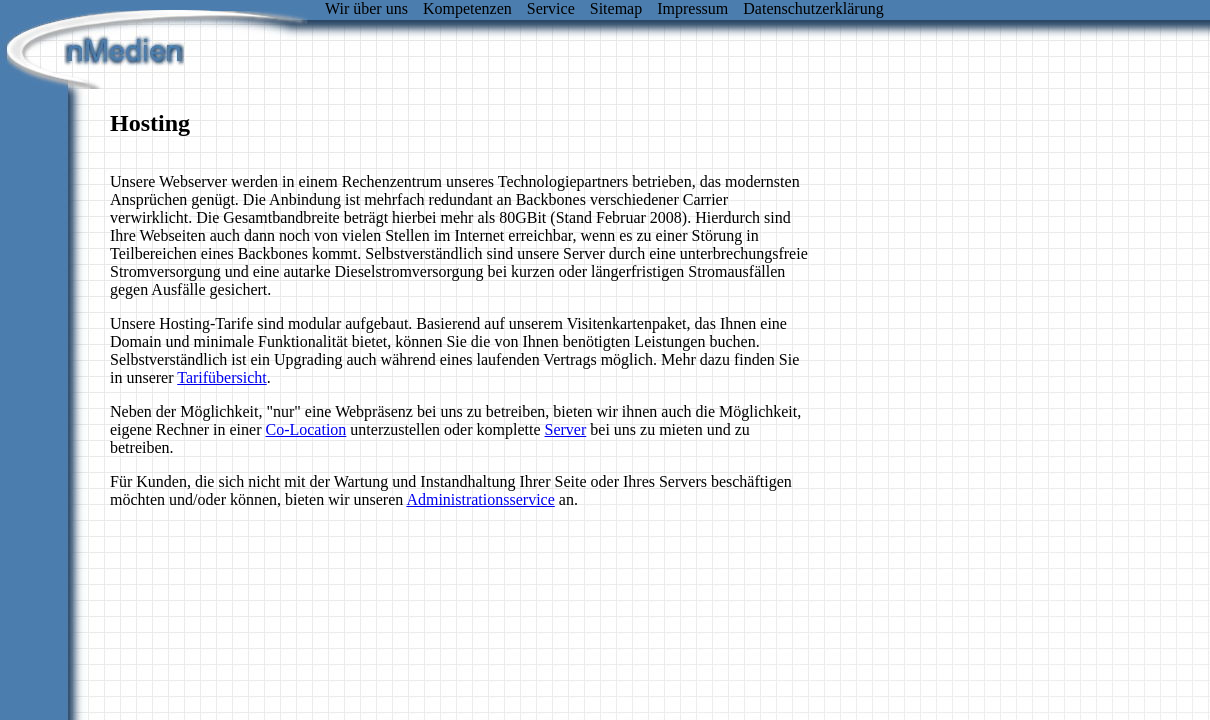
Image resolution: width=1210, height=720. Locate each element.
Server (566, 429)
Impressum (692, 8)
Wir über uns (366, 8)
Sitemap (616, 8)
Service (551, 8)
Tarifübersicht (222, 377)
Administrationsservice (480, 499)
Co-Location (305, 429)
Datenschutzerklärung (813, 8)
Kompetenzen (467, 8)
